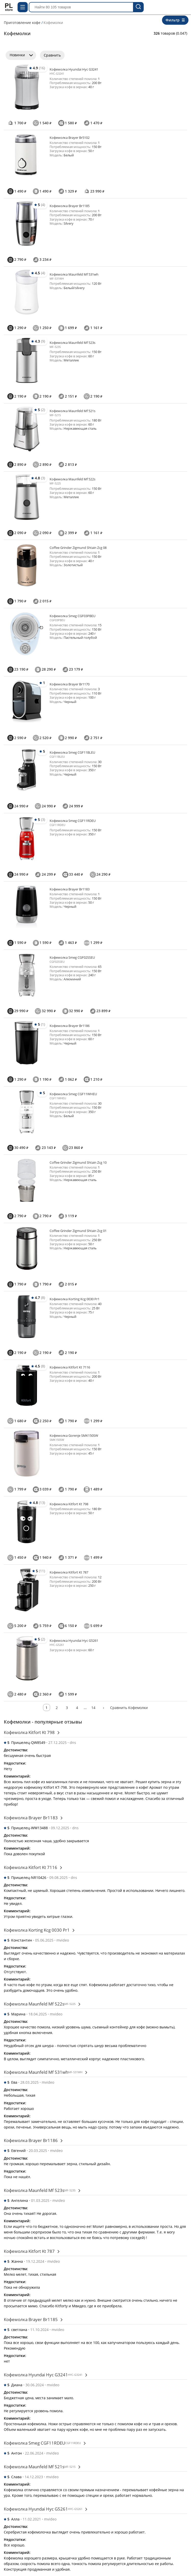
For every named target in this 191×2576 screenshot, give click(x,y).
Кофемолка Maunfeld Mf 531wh (46, 2072)
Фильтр (174, 20)
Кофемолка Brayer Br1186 (34, 2140)
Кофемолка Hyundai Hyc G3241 (46, 2374)
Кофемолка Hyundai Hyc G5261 (46, 2509)
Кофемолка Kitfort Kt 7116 (33, 1867)
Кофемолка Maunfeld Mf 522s (42, 2003)
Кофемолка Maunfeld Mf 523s (42, 2190)
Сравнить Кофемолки (129, 1707)
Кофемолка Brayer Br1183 (34, 1817)
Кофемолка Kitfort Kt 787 (32, 2251)
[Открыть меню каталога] (23, 7)
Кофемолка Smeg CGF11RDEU (45, 2443)
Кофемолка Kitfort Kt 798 (32, 1732)
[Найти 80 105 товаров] (139, 7)
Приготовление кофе (22, 22)
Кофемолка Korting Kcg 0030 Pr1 (40, 1930)
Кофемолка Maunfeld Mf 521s (42, 2466)
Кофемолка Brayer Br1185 (34, 2319)
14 (93, 1707)
